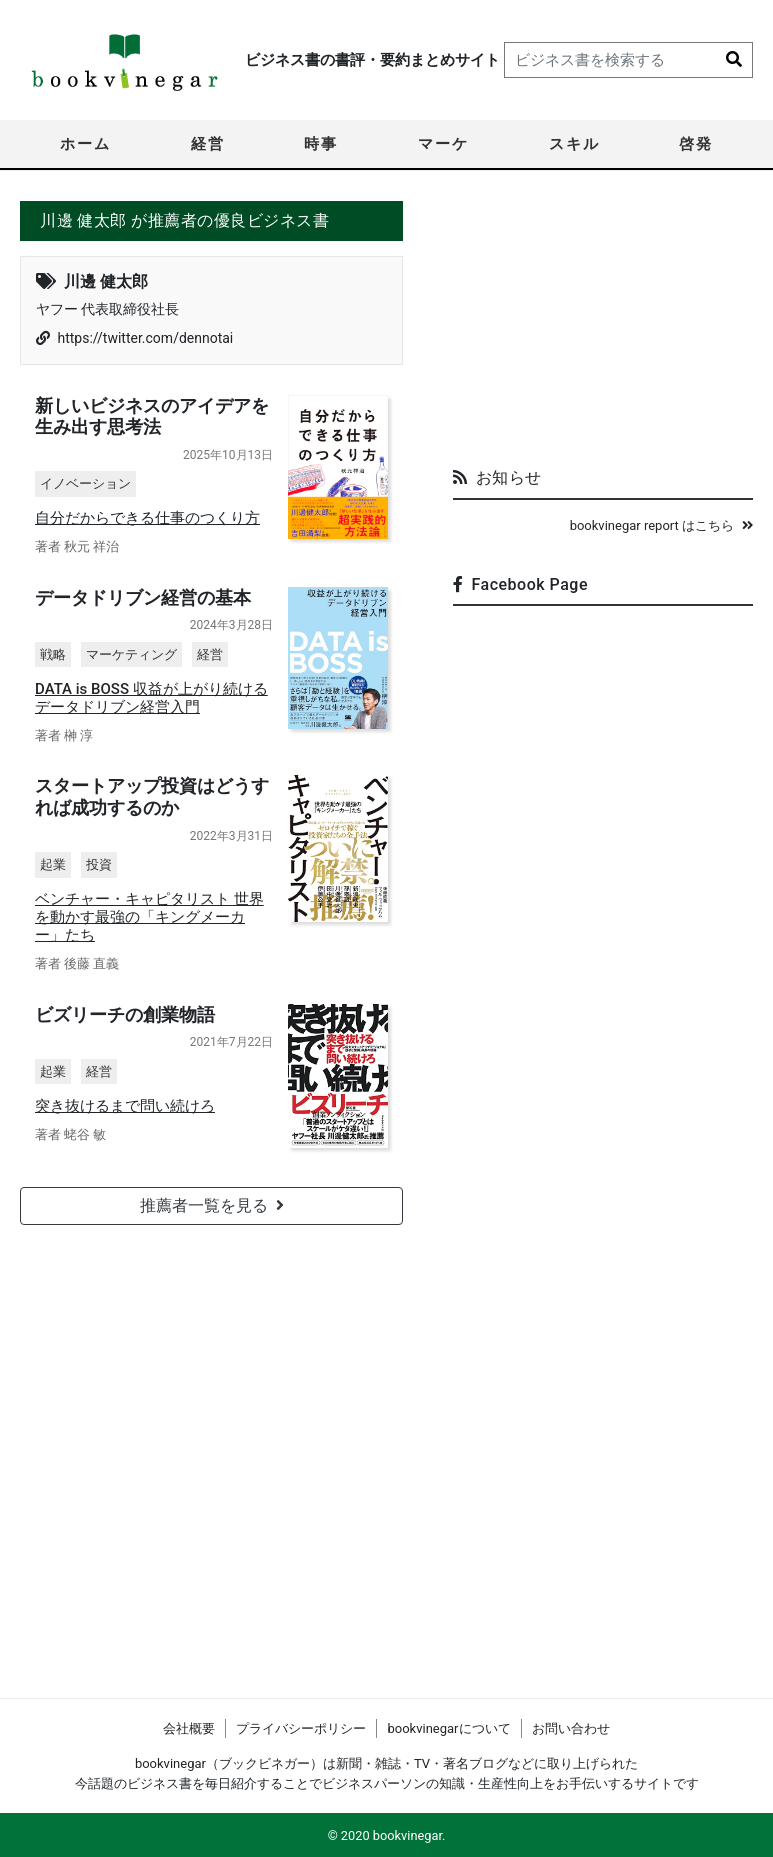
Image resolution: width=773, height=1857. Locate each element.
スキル (574, 144)
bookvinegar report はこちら (661, 525)
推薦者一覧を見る (212, 1203)
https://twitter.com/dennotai (145, 338)
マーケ (443, 144)
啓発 (696, 144)
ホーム (85, 144)
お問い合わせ (571, 1728)
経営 (208, 144)
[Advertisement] (603, 326)
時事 (321, 144)
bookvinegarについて (448, 1728)
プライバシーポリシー (301, 1728)
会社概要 (189, 1728)
